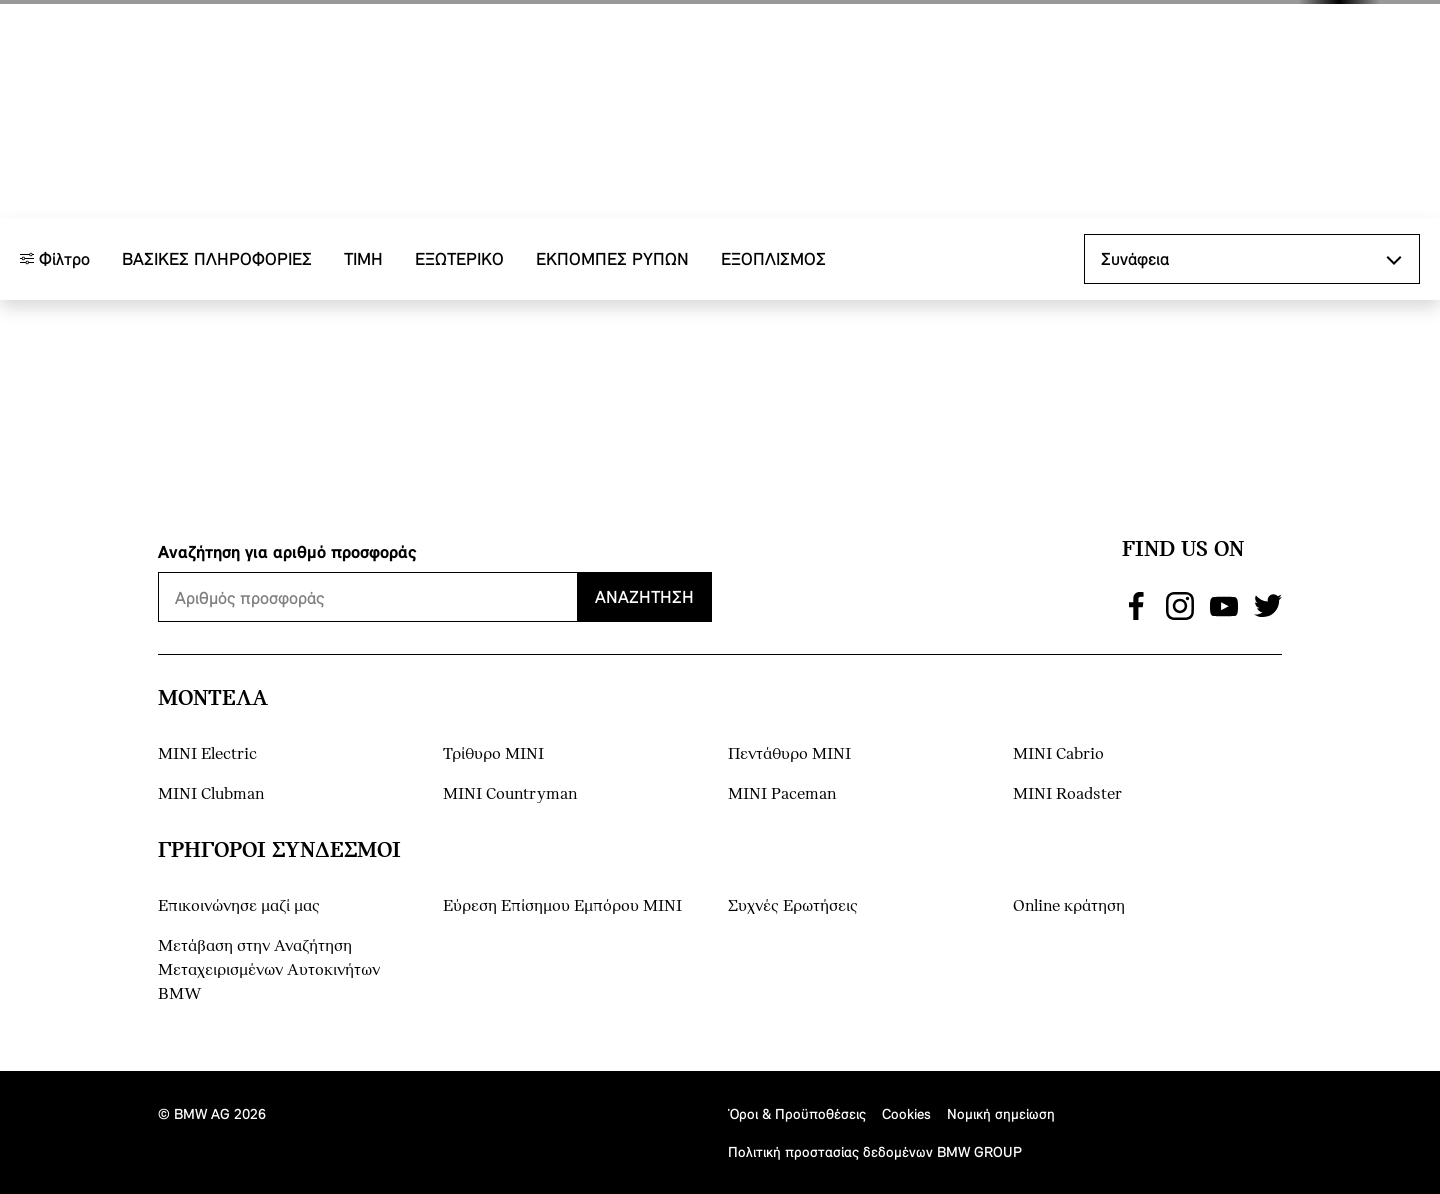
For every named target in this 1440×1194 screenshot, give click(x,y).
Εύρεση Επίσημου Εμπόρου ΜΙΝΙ (562, 906)
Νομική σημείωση (1001, 1113)
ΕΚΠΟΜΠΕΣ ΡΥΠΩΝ (612, 368)
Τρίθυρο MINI (493, 754)
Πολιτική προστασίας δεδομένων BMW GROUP (875, 1151)
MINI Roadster (1067, 794)
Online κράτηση (1069, 906)
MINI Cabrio (1058, 754)
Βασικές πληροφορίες (217, 368)
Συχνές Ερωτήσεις (793, 906)
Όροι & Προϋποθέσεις (797, 1113)
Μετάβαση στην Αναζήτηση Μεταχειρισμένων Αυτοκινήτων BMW (269, 970)
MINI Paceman (782, 794)
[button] (1290, 37)
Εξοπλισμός (773, 368)
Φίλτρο (55, 368)
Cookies (906, 1113)
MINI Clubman (211, 794)
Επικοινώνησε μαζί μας (239, 906)
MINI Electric (207, 754)
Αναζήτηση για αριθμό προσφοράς (287, 551)
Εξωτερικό (459, 368)
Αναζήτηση (644, 596)
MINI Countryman (510, 794)
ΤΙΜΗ (363, 368)
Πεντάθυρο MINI (789, 754)
